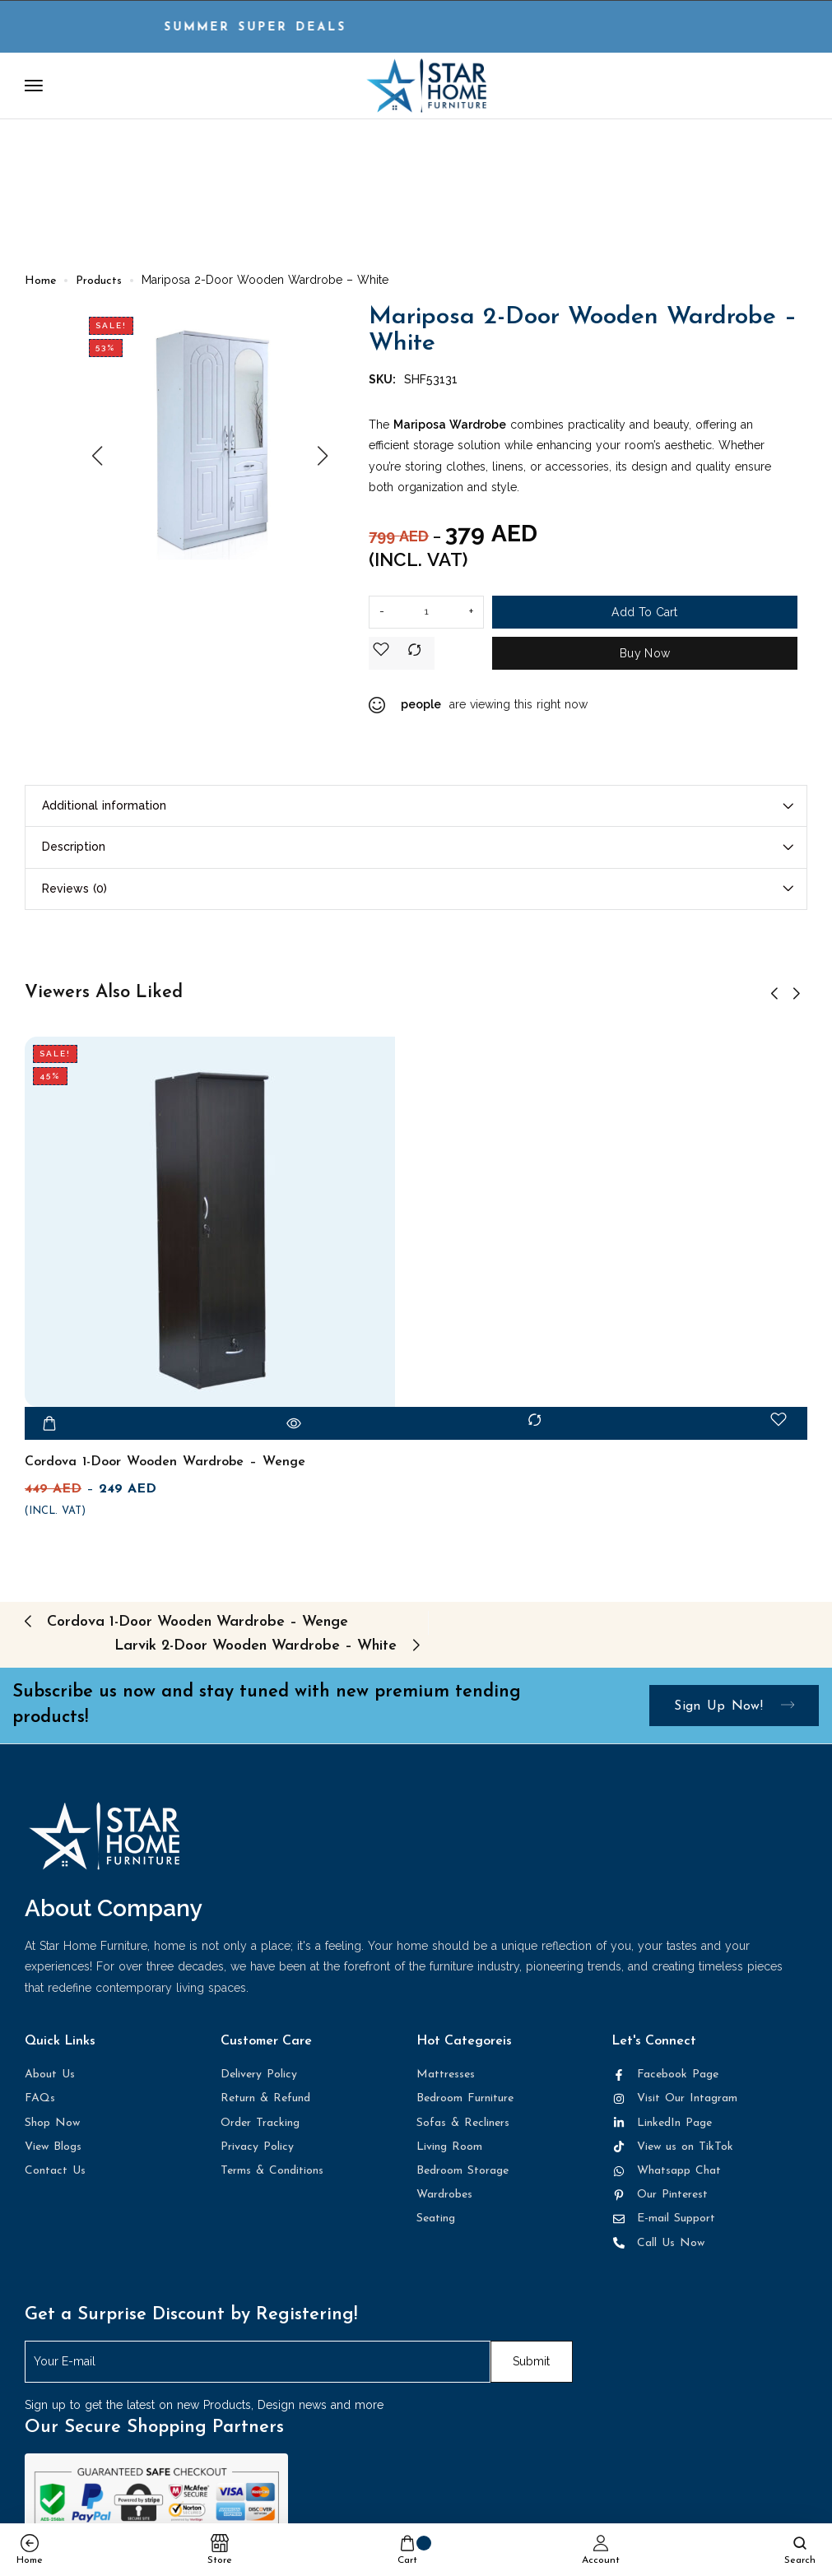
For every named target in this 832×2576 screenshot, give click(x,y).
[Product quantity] (426, 619)
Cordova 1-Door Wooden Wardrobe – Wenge (165, 1467)
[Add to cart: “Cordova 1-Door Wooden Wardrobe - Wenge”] (49, 1429)
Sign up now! (734, 1712)
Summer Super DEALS (284, 27)
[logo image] (426, 85)
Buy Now (645, 659)
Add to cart (644, 618)
